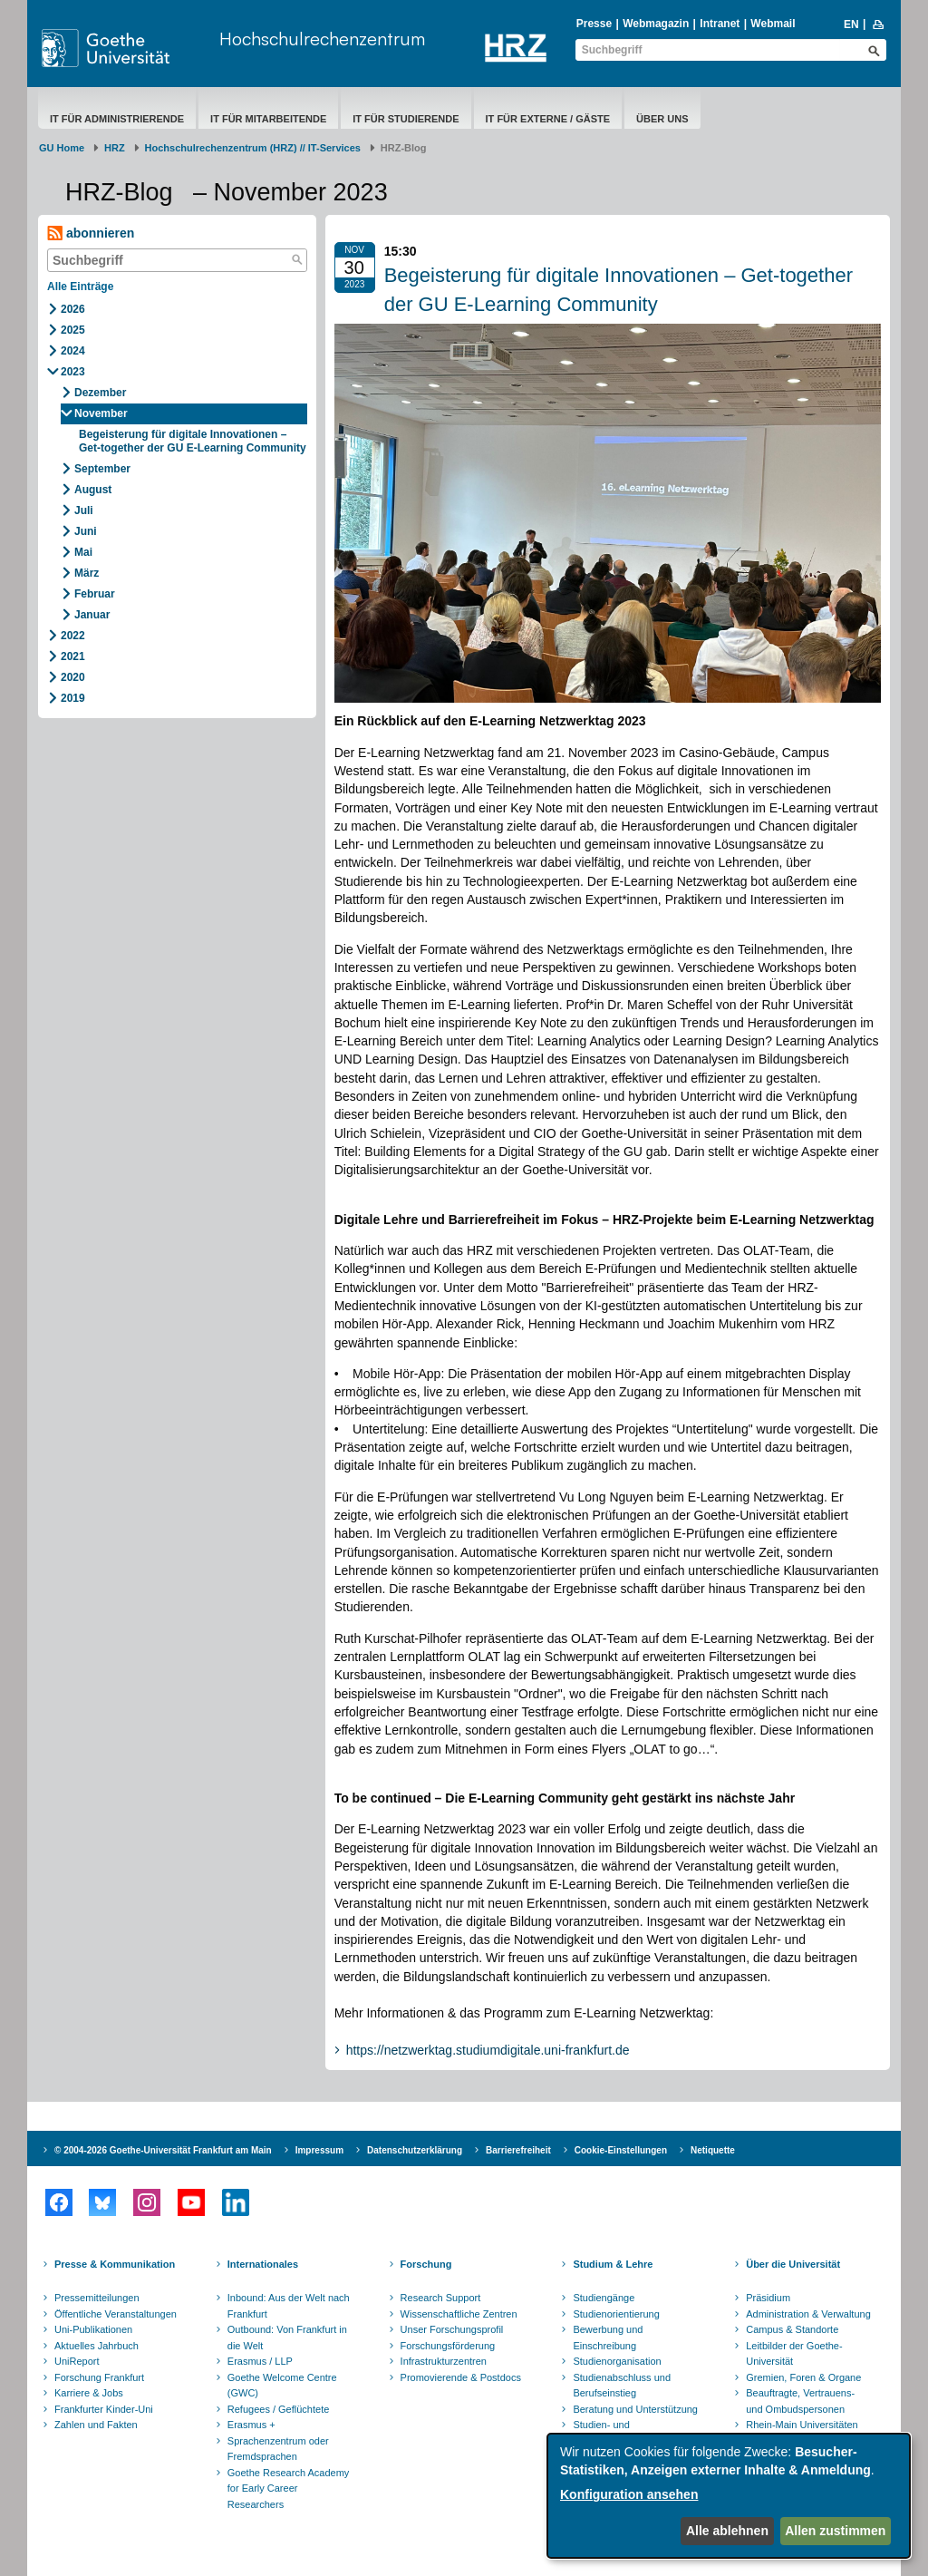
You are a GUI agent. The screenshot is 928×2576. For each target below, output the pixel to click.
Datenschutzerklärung (414, 2150)
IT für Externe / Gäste (548, 118)
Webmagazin (656, 23)
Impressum (319, 2150)
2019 (73, 698)
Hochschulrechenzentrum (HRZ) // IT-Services (253, 147)
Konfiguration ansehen (629, 2494)
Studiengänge (603, 2297)
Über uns (662, 118)
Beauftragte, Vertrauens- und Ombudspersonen (800, 2401)
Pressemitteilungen (97, 2297)
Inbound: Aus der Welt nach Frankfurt (288, 2305)
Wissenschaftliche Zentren (459, 2314)
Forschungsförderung (448, 2345)
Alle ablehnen (727, 2530)
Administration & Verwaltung (808, 2314)
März (86, 573)
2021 (73, 656)
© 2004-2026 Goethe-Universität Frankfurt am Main (163, 2150)
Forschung (426, 2264)
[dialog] (728, 2496)
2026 (73, 309)
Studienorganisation (617, 2361)
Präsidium (768, 2297)
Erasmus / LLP (260, 2361)
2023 (73, 371)
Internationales (262, 2264)
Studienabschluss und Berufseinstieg (622, 2385)
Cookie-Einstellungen (621, 2150)
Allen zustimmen (835, 2530)
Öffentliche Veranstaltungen (115, 2314)
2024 (73, 351)
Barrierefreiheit (518, 2150)
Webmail (772, 23)
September (102, 468)
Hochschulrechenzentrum (322, 38)
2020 (73, 677)
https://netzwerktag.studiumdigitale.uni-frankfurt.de (488, 2050)
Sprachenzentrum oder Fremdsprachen (278, 2449)
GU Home (61, 147)
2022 (73, 635)
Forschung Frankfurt (99, 2377)
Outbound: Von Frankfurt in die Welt (287, 2337)
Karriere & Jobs (88, 2392)
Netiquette (713, 2150)
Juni (85, 531)
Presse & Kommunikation (114, 2264)
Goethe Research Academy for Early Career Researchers (288, 2488)
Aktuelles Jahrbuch (96, 2345)
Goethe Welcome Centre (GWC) (282, 2385)
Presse (594, 23)
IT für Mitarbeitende (268, 118)
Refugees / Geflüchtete (278, 2409)
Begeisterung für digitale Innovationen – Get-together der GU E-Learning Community (192, 441)
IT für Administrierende (117, 118)
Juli (83, 510)
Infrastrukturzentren (444, 2361)
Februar (94, 594)
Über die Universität (793, 2264)
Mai (83, 552)
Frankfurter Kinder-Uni (103, 2409)
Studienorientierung (616, 2314)
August (92, 489)
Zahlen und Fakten (96, 2424)
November (101, 413)
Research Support (441, 2297)
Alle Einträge (80, 286)
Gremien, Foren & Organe (803, 2377)
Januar (92, 614)
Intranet (720, 23)
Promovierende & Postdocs (461, 2377)
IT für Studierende (406, 118)
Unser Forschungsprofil (452, 2329)
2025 (73, 330)
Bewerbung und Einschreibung (608, 2337)
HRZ (114, 147)
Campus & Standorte (792, 2329)
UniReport (77, 2361)
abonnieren (90, 233)
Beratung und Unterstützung (635, 2409)
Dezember (100, 392)
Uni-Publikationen (93, 2329)
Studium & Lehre (612, 2264)
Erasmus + (251, 2424)
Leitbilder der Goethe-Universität (794, 2353)
